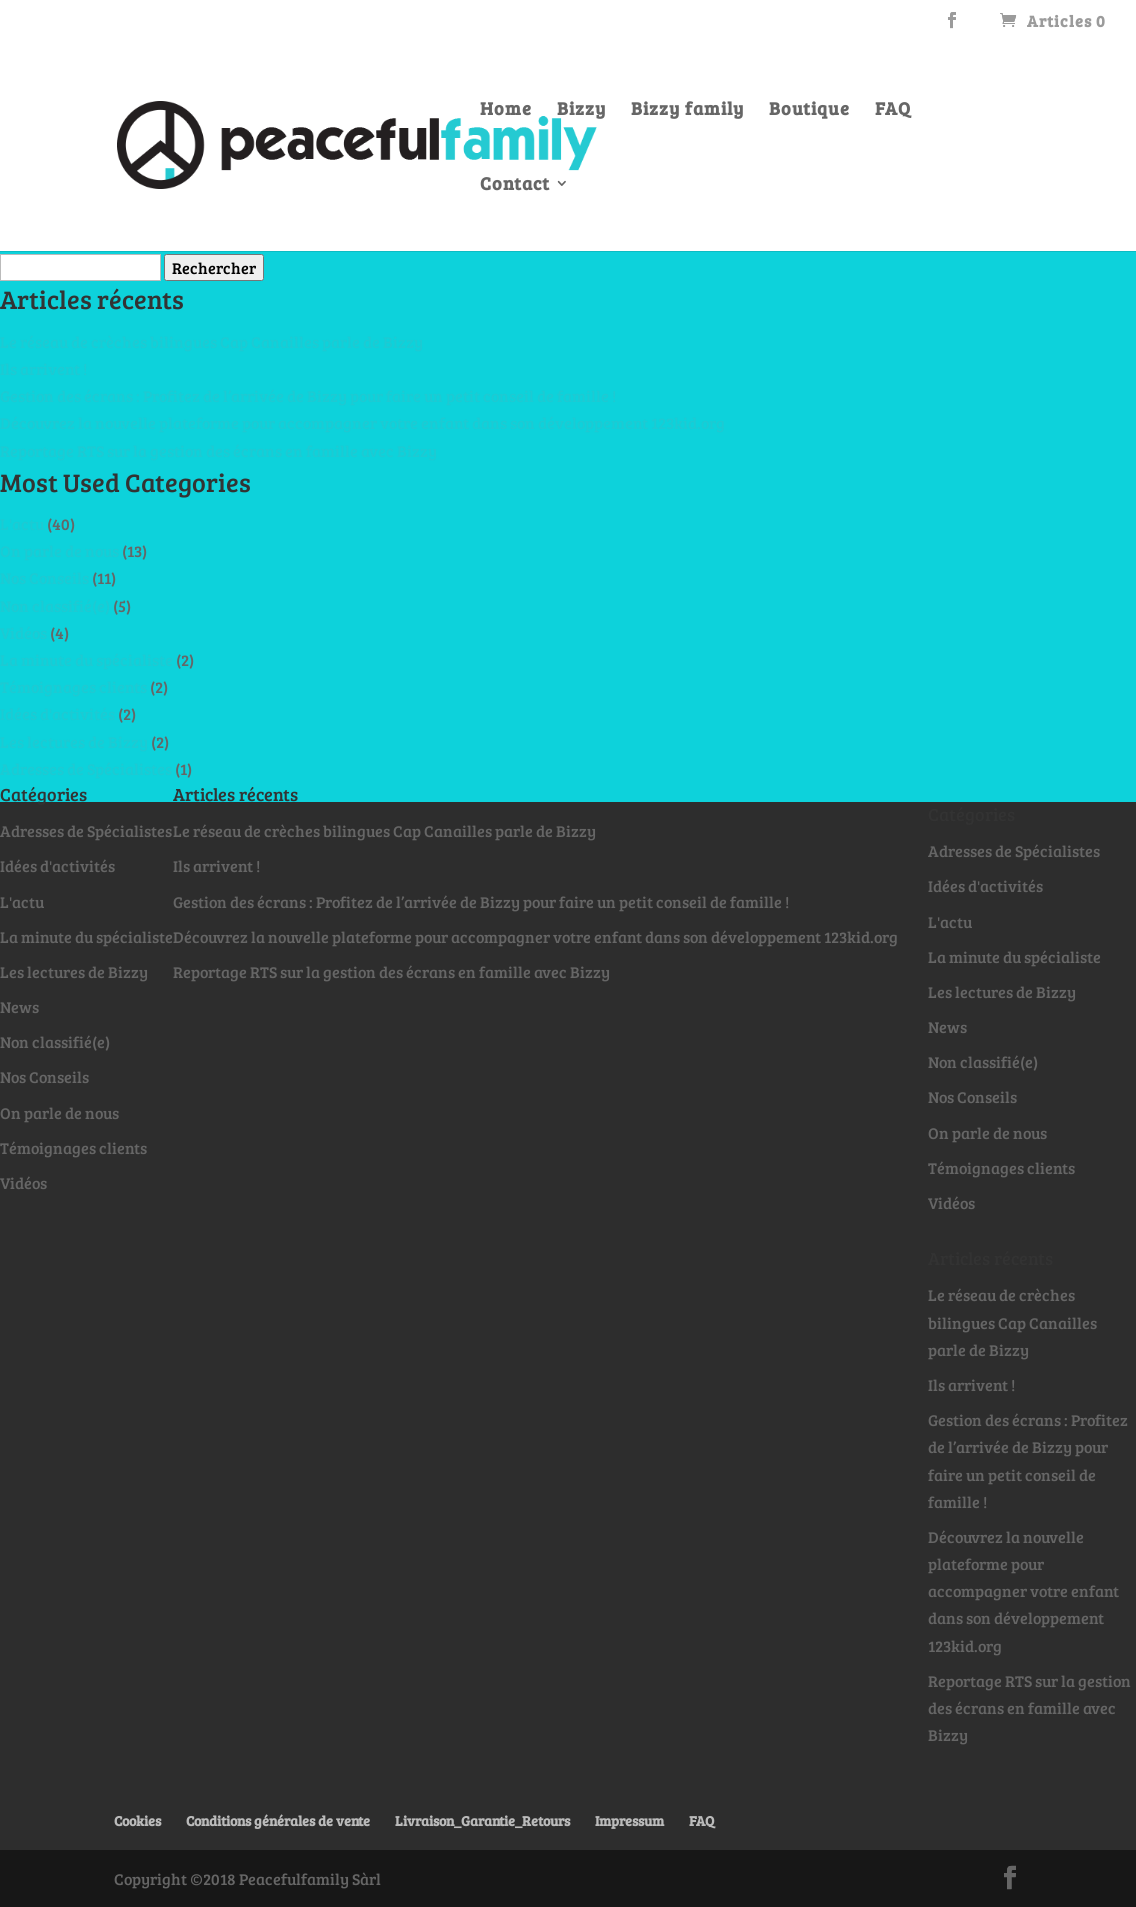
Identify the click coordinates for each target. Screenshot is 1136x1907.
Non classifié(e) (55, 605)
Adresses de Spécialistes (86, 768)
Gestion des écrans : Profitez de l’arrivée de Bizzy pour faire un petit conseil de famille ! (308, 395)
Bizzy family (687, 110)
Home (506, 110)
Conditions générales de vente (278, 1820)
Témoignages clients (73, 686)
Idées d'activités (57, 713)
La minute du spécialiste (86, 659)
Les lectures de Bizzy (74, 741)
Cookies (137, 1820)
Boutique (809, 110)
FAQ (893, 110)
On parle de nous (59, 550)
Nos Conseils (44, 577)
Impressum (629, 1820)
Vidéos (23, 632)
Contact (515, 185)
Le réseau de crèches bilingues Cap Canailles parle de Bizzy (211, 341)
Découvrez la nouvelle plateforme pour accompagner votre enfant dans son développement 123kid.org (362, 422)
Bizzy (581, 110)
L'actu (22, 523)
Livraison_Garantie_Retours (482, 1820)
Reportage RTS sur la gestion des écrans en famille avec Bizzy (218, 450)
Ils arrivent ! (43, 368)
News (19, 1006)
